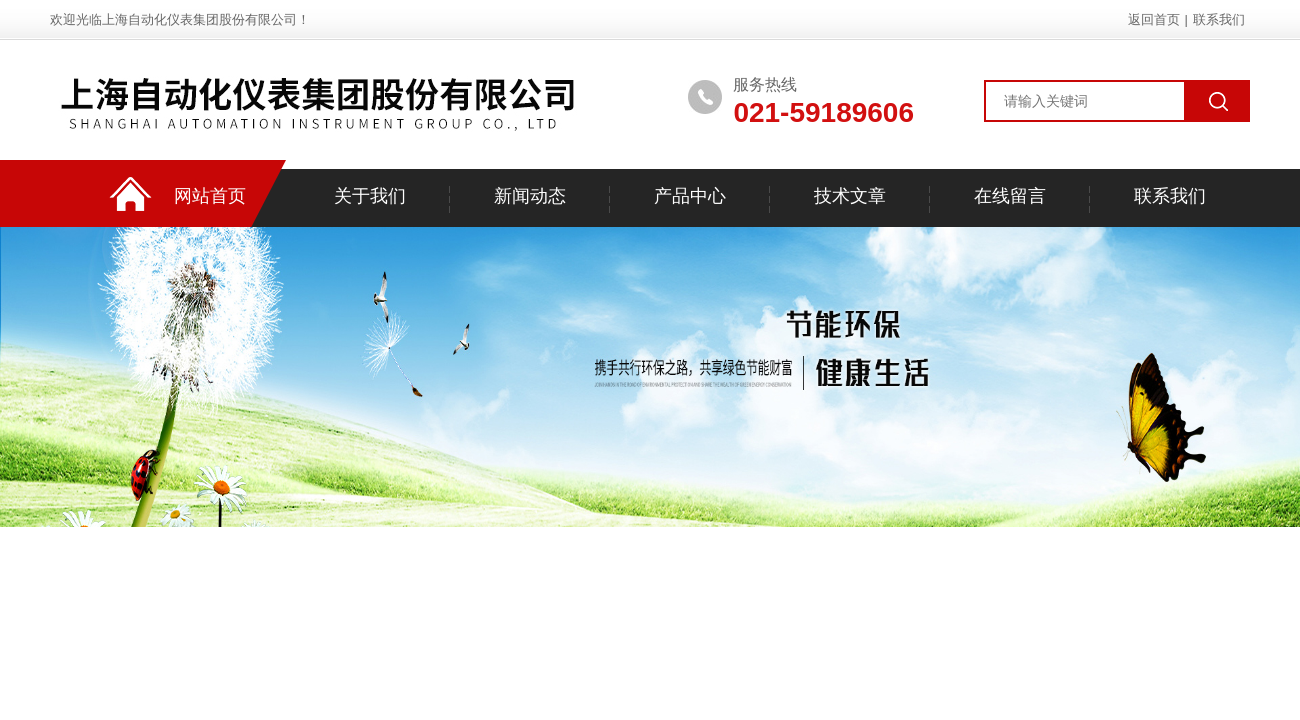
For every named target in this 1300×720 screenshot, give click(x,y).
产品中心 (690, 196)
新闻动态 (530, 196)
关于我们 (370, 196)
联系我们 (1219, 19)
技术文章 (850, 196)
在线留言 (1010, 196)
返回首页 (1154, 19)
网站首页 (210, 196)
